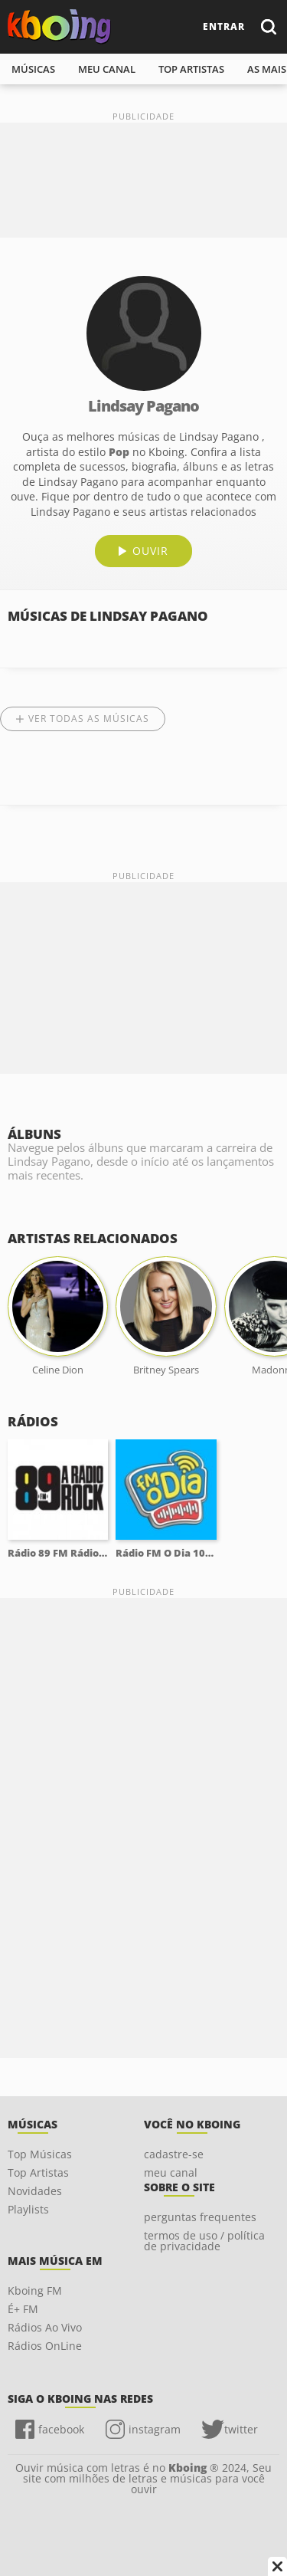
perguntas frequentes (200, 2217)
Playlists (28, 2209)
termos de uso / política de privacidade (204, 2240)
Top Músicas (40, 2154)
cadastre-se (174, 2154)
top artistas (191, 69)
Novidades (35, 2191)
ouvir (150, 550)
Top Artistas (38, 2172)
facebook (61, 2429)
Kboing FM (35, 2290)
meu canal (106, 69)
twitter (241, 2429)
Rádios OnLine (45, 2345)
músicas (33, 69)
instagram (155, 2429)
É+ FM (23, 2309)
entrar (224, 26)
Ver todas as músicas (88, 718)
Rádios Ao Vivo (45, 2327)
